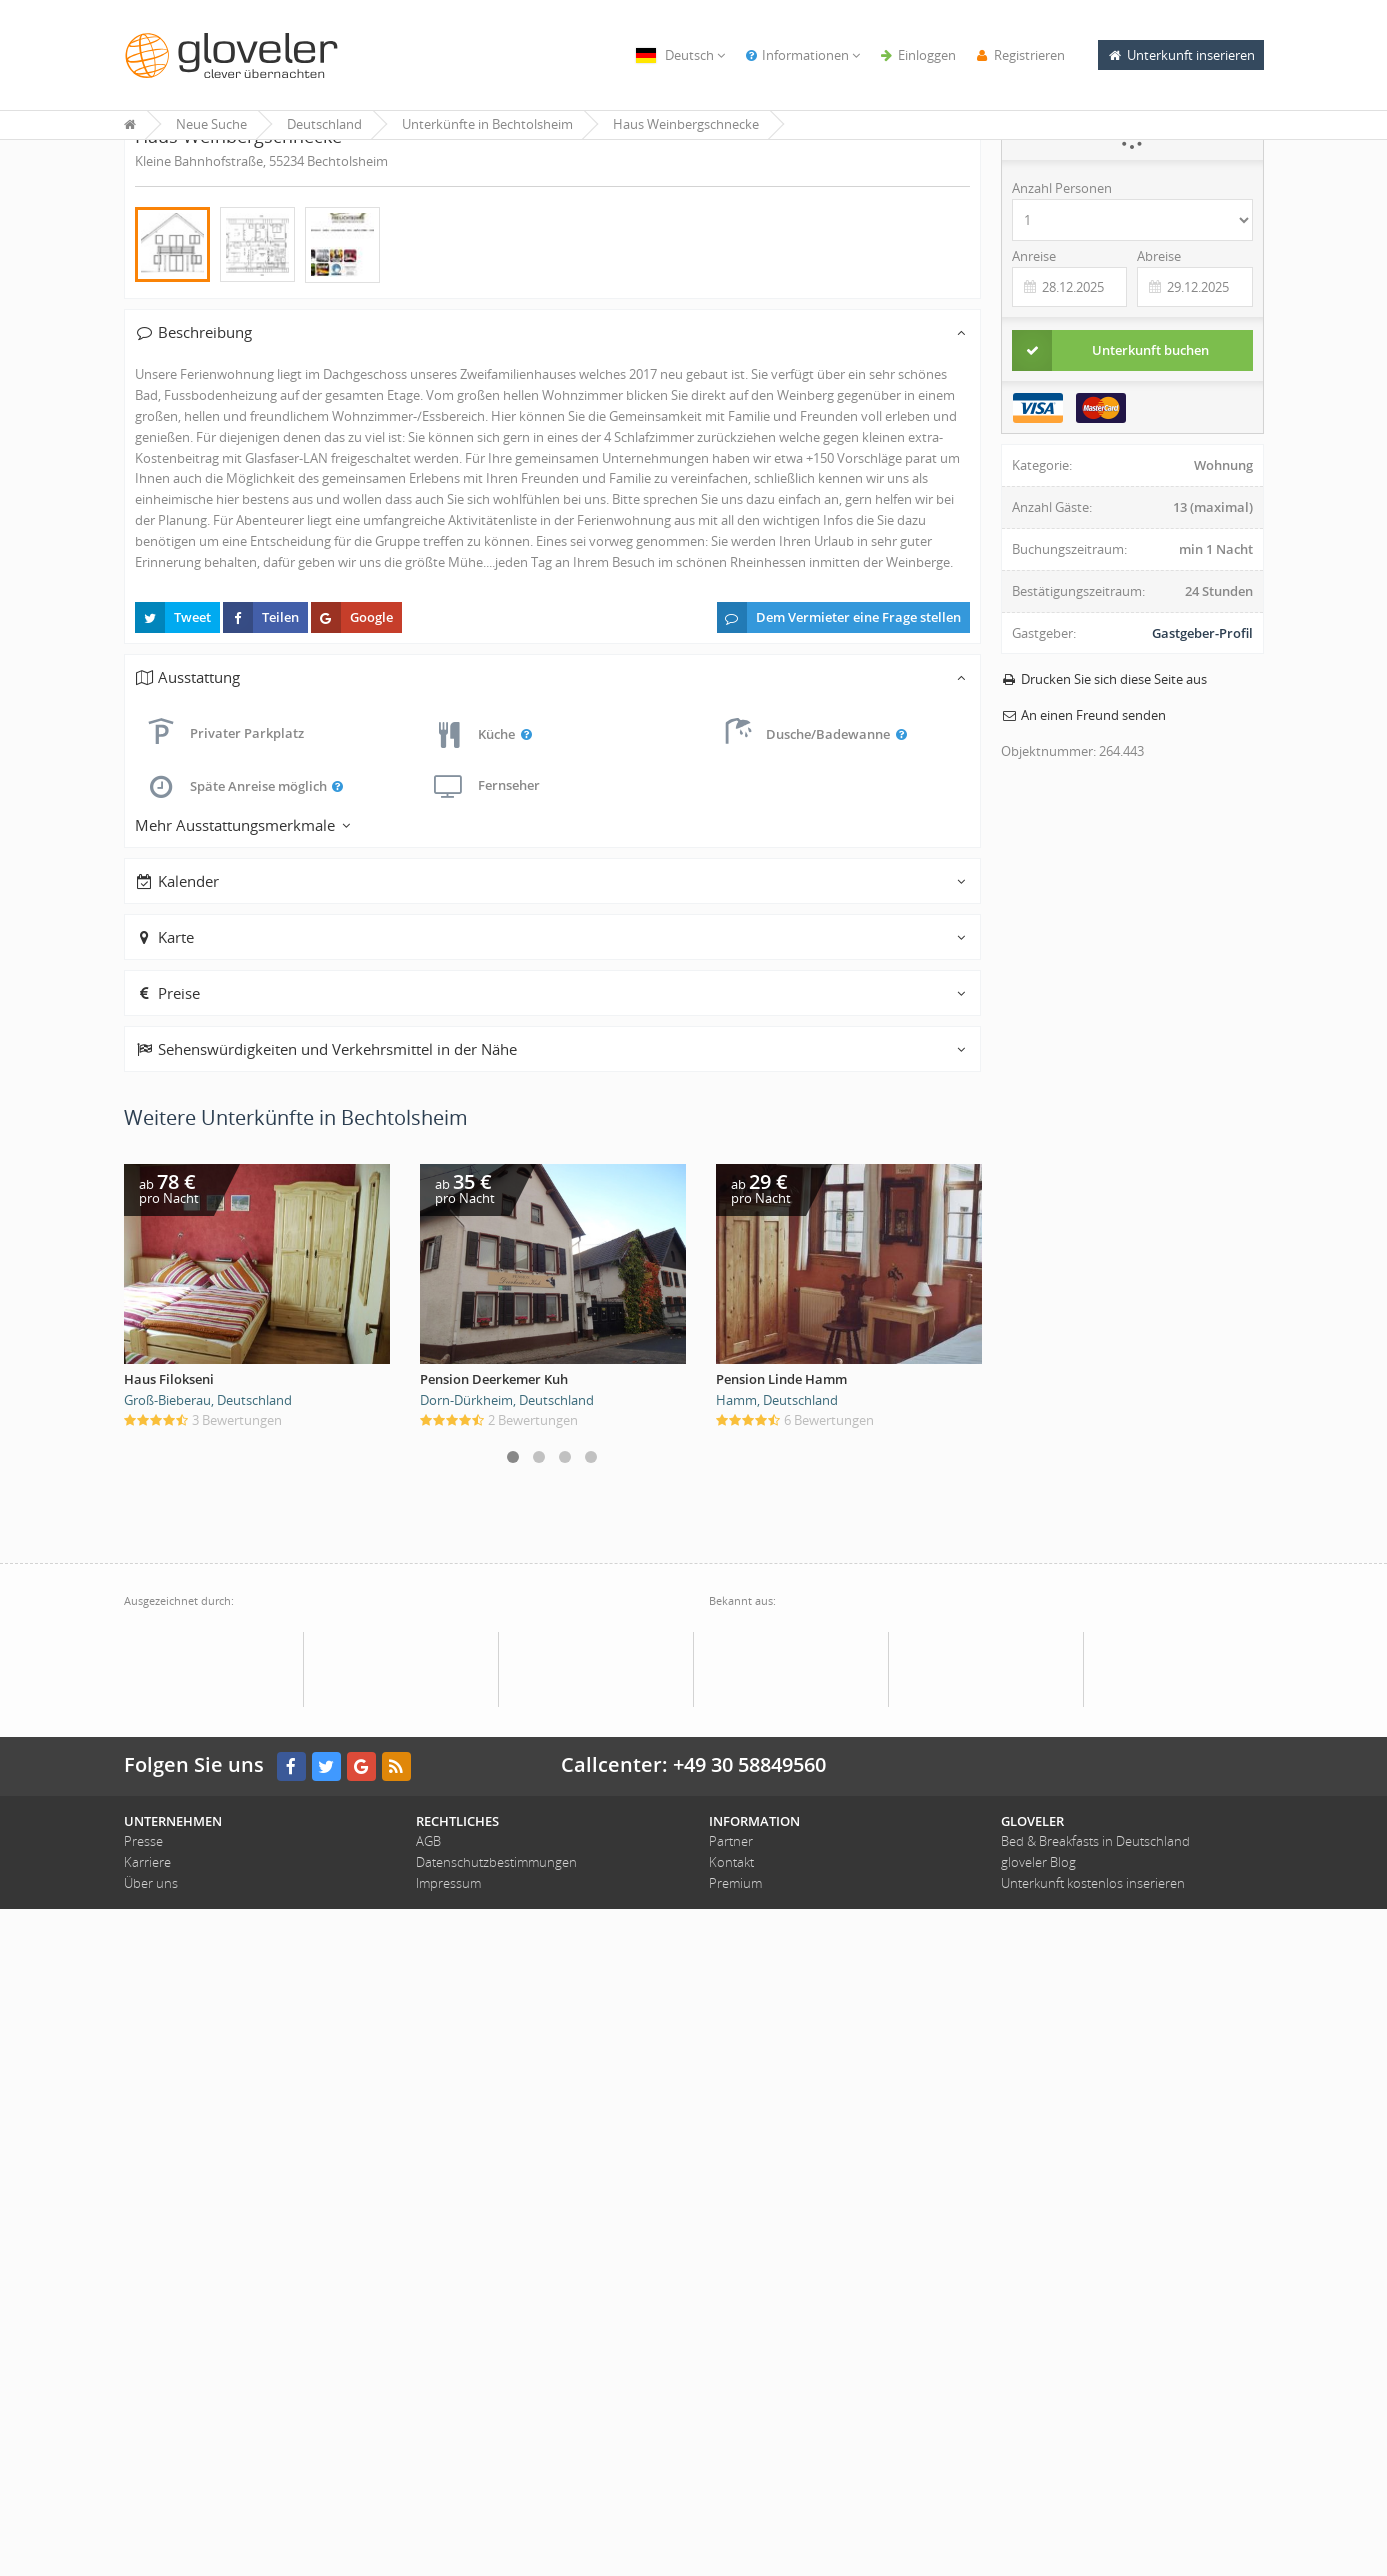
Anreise (1034, 366)
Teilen (261, 1285)
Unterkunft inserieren (1181, 55)
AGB (428, 2509)
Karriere (147, 2529)
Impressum (448, 2550)
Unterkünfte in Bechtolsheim (487, 124)
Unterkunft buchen (1110, 460)
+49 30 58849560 (749, 2431)
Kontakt (731, 2529)
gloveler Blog (1038, 2529)
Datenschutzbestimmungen (496, 2529)
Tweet (173, 1285)
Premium (735, 2550)
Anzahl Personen (1062, 298)
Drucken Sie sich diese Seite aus (1104, 789)
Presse (143, 2509)
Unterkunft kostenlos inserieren (1093, 2550)
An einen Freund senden (1083, 825)
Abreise (1159, 366)
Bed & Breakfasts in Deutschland (1095, 2509)
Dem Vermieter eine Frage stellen (839, 1285)
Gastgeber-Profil (1202, 743)
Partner (731, 2509)
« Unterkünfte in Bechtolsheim (218, 180)
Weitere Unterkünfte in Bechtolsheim (296, 1785)
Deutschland (324, 124)
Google (352, 1285)
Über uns (151, 2550)
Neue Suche (211, 124)
